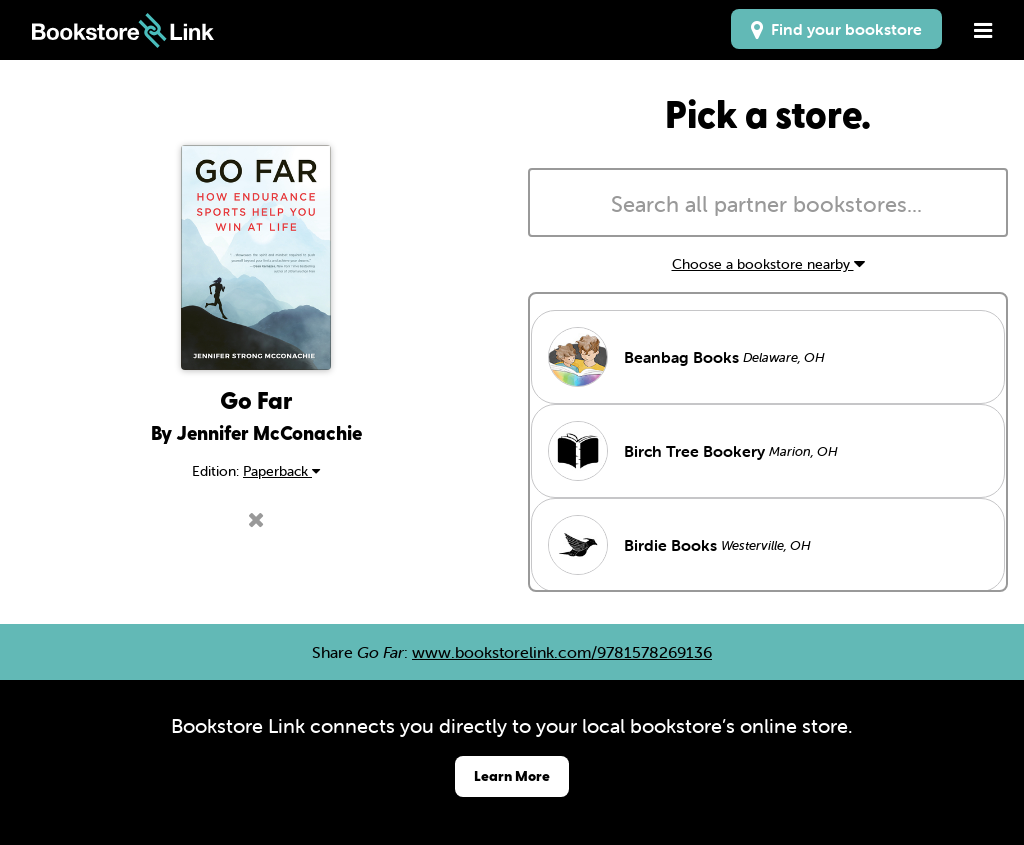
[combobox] (768, 203)
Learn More (512, 775)
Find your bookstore (836, 29)
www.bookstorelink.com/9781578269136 (562, 652)
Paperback (281, 471)
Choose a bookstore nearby (768, 264)
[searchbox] (768, 205)
